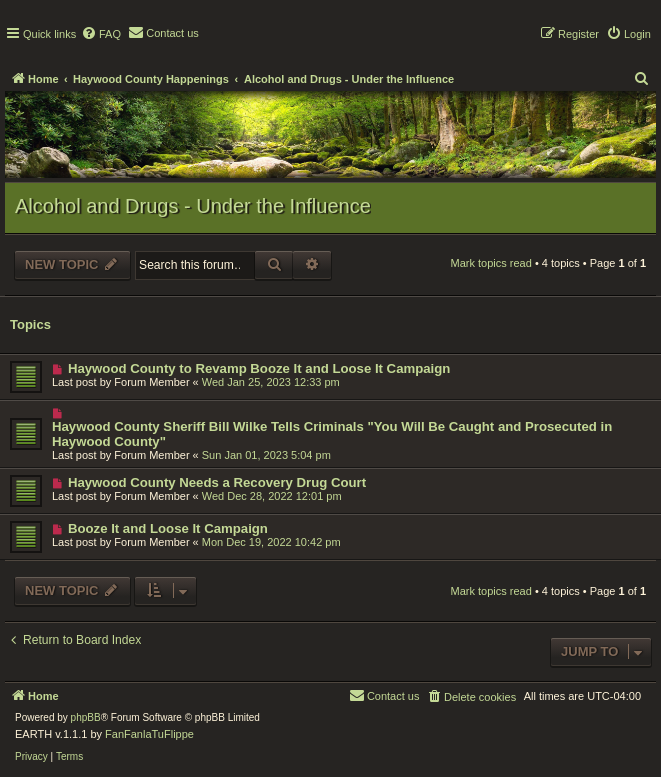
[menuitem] (101, 34)
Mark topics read (491, 263)
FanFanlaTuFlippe (149, 734)
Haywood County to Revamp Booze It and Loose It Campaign (259, 368)
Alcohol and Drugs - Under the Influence (193, 206)
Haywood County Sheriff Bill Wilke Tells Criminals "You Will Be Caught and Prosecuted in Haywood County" (332, 434)
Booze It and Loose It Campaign (168, 528)
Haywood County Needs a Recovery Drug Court (217, 482)
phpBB (86, 717)
